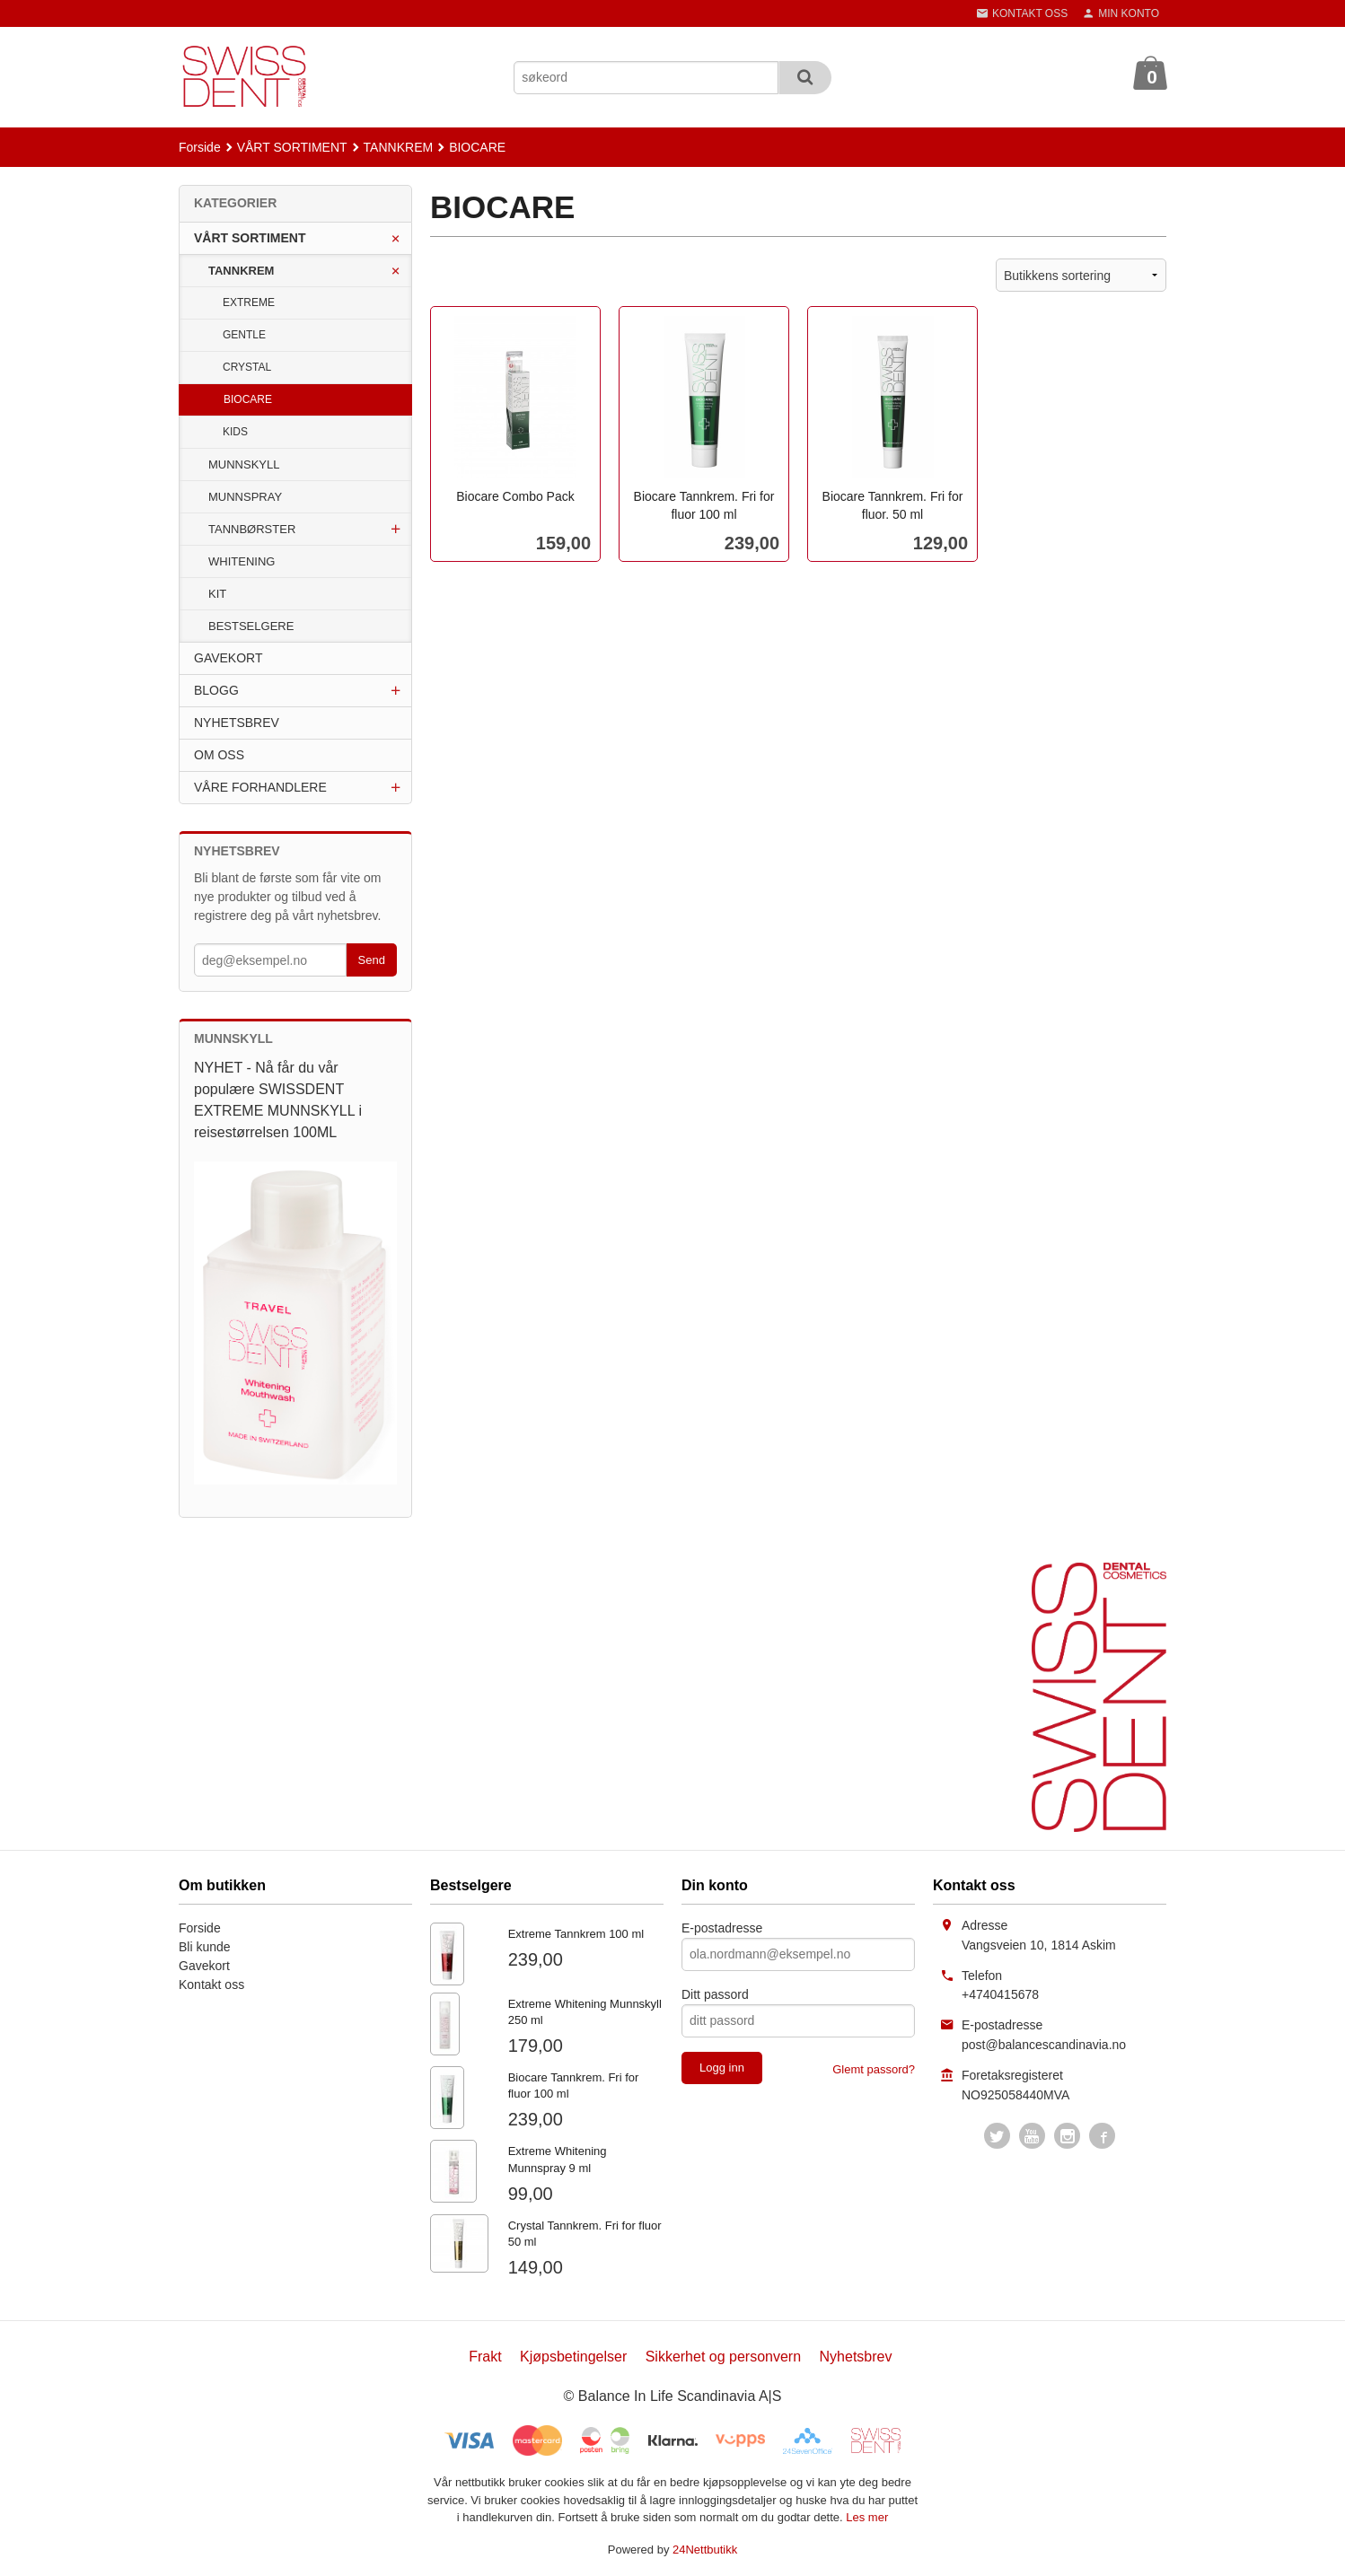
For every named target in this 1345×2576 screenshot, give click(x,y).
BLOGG (216, 690)
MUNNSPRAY (245, 497)
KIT (217, 593)
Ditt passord (715, 1994)
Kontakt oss (211, 1984)
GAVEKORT (228, 658)
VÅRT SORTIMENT (249, 238)
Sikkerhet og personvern (723, 2356)
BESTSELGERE (251, 626)
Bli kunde (205, 1947)
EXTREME (249, 302)
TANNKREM (241, 270)
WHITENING (241, 561)
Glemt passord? (873, 2069)
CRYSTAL (247, 367)
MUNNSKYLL (243, 464)
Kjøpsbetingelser (573, 2356)
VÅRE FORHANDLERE (260, 787)
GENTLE (244, 335)
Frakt (485, 2356)
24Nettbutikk (704, 2549)
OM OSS (219, 755)
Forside (200, 147)
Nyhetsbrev (856, 2356)
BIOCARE (248, 399)
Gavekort (204, 1965)
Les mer (867, 2517)
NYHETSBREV (236, 722)
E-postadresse (721, 1928)
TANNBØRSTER (251, 529)
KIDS (235, 431)
